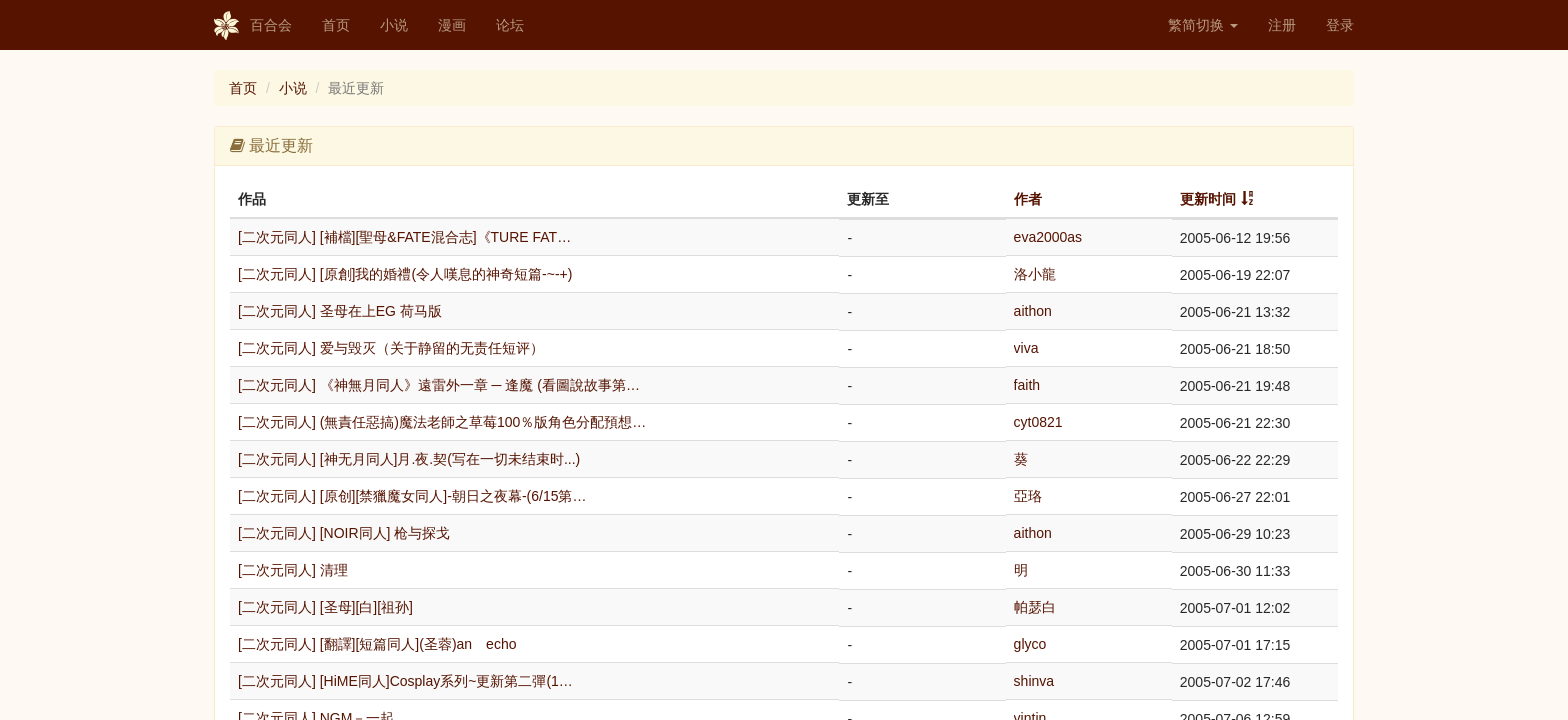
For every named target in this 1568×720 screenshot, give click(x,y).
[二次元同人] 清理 (293, 570)
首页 (336, 25)
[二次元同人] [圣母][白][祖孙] (325, 607)
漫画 (452, 25)
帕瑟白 (1035, 607)
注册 (1282, 25)
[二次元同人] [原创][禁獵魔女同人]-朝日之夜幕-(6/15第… (412, 496)
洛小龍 (1035, 274)
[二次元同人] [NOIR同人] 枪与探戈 (344, 533)
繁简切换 (1203, 25)
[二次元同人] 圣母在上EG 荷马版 (340, 311)
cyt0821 (1038, 422)
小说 (394, 25)
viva (1026, 348)
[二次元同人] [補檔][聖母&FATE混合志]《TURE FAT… (404, 237)
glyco (1030, 644)
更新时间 (1208, 199)
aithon (1033, 311)
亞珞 (1028, 496)
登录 (1340, 25)
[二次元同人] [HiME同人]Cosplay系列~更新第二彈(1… (405, 681)
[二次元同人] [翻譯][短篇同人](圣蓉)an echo (377, 644)
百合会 (253, 26)
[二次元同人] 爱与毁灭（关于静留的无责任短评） (391, 348)
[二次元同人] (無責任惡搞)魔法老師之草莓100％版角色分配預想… (442, 422)
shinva (1034, 681)
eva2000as (1048, 237)
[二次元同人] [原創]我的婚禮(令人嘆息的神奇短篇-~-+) (405, 274)
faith (1027, 385)
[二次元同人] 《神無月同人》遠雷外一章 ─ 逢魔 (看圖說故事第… (439, 385)
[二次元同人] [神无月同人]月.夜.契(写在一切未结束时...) (409, 459)
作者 (1028, 199)
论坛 (510, 25)
